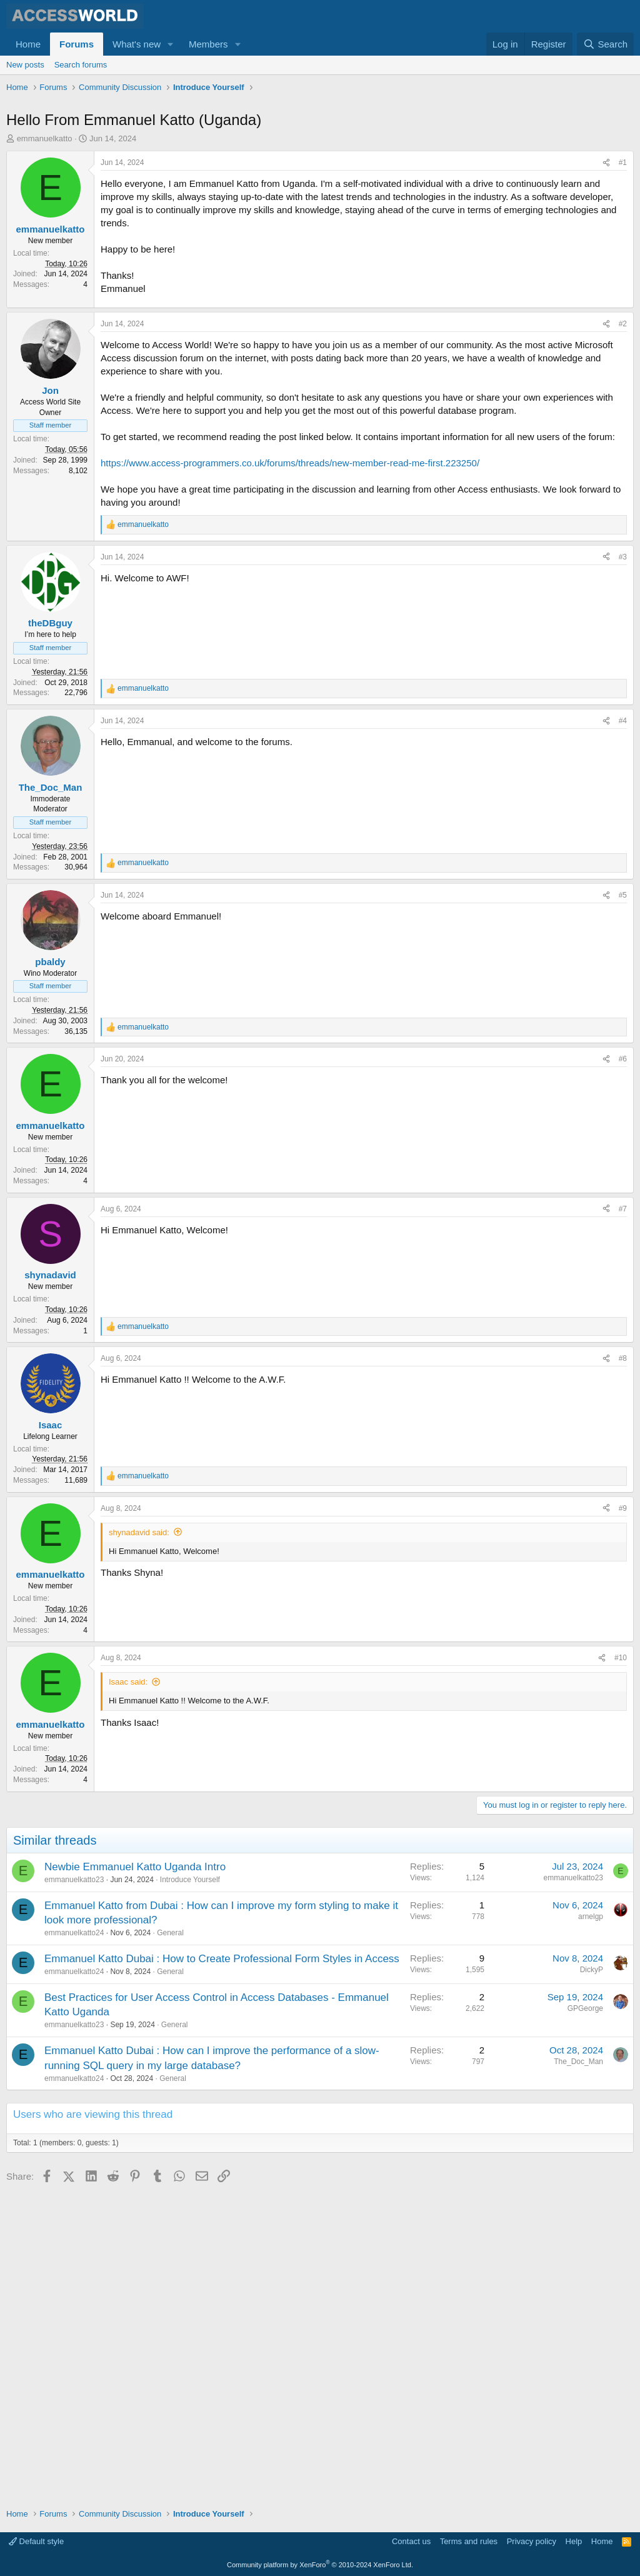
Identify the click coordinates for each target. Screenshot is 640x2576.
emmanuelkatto (44, 198)
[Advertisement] (233, 131)
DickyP (591, 2277)
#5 (623, 1203)
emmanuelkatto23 (74, 2187)
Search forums (81, 64)
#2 (623, 548)
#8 (623, 1667)
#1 (623, 222)
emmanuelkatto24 (74, 2241)
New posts (25, 64)
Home (28, 44)
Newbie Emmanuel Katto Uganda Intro (135, 2175)
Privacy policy (531, 2542)
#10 (620, 1966)
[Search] (605, 44)
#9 (623, 1816)
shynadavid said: (139, 1840)
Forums (76, 44)
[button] (170, 44)
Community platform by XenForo (320, 2564)
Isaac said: (128, 1990)
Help (574, 2542)
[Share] (606, 222)
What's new (136, 44)
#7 (623, 1517)
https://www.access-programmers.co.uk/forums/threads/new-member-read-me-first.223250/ (290, 688)
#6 (623, 1367)
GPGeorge (585, 2316)
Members (208, 44)
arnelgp (590, 2224)
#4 (623, 1029)
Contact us (411, 2542)
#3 (623, 782)
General (170, 2241)
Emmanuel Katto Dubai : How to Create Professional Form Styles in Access (221, 2267)
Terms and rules (469, 2542)
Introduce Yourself (190, 2187)
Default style (36, 2542)
